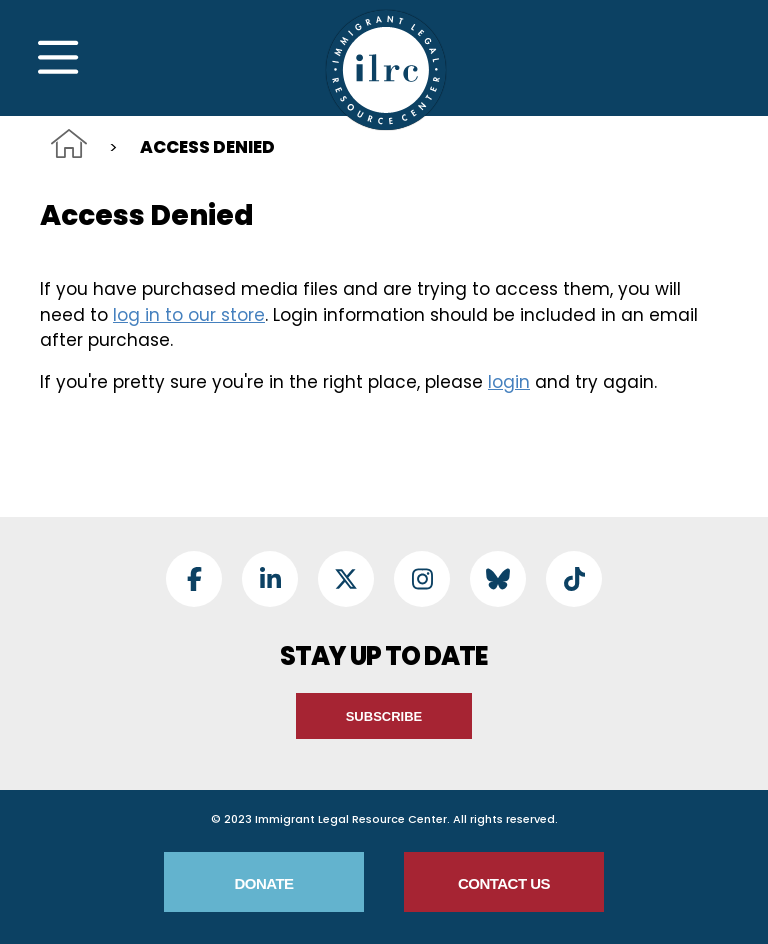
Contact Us (504, 883)
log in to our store (189, 315)
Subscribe (384, 716)
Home (69, 143)
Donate (263, 883)
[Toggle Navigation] (58, 58)
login (509, 382)
